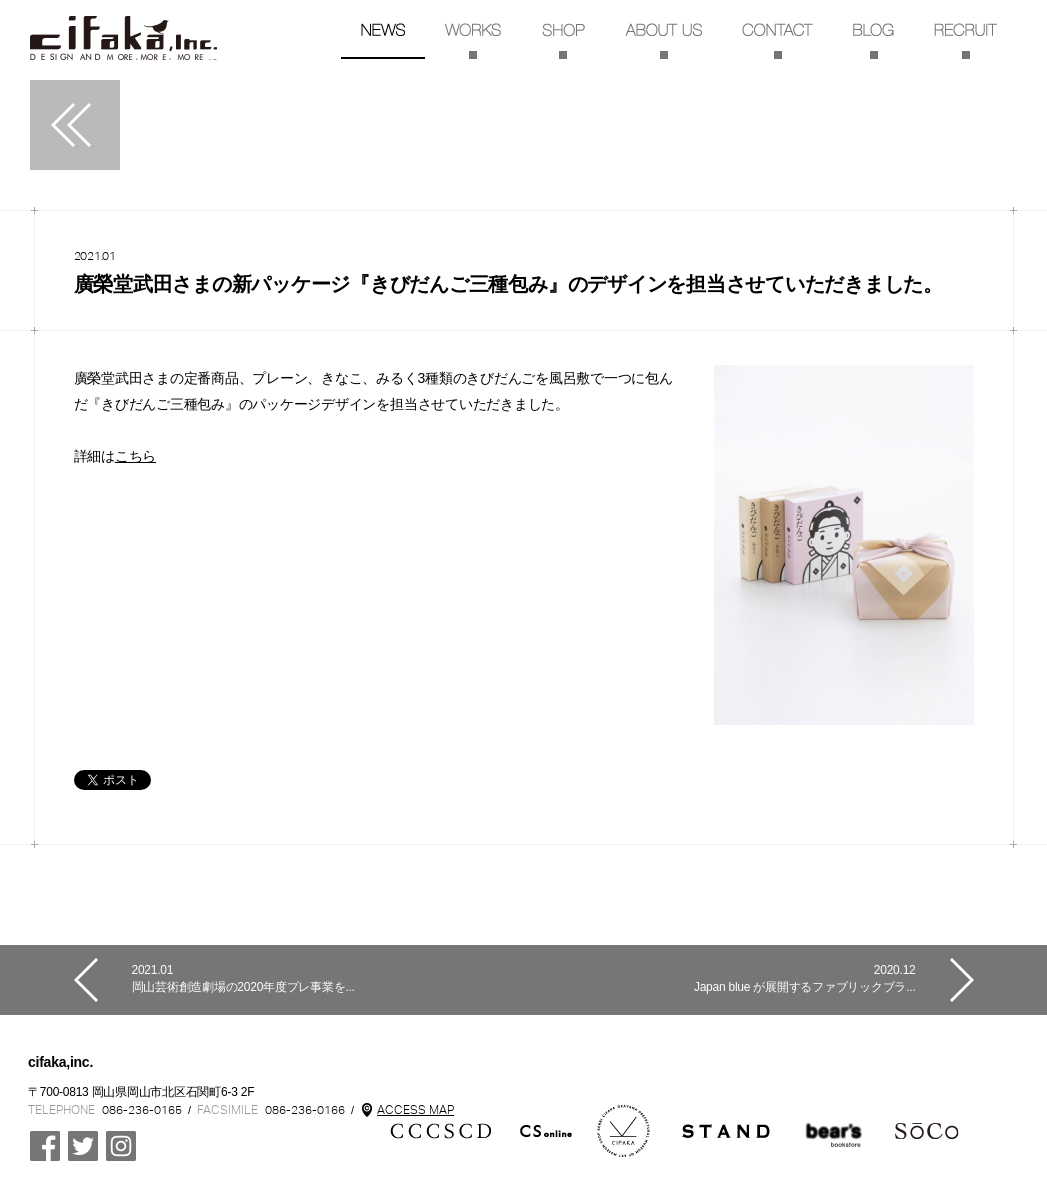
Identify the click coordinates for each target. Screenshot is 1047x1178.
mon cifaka (546, 1131)
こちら (135, 456)
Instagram (121, 1146)
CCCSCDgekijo (834, 1131)
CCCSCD (441, 1131)
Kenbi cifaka (624, 1131)
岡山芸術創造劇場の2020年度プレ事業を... (328, 978)
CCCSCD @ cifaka (83, 1146)
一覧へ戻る (75, 125)
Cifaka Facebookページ (45, 1146)
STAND (726, 1131)
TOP (123, 38)
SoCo (927, 1131)
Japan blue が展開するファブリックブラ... (720, 978)
